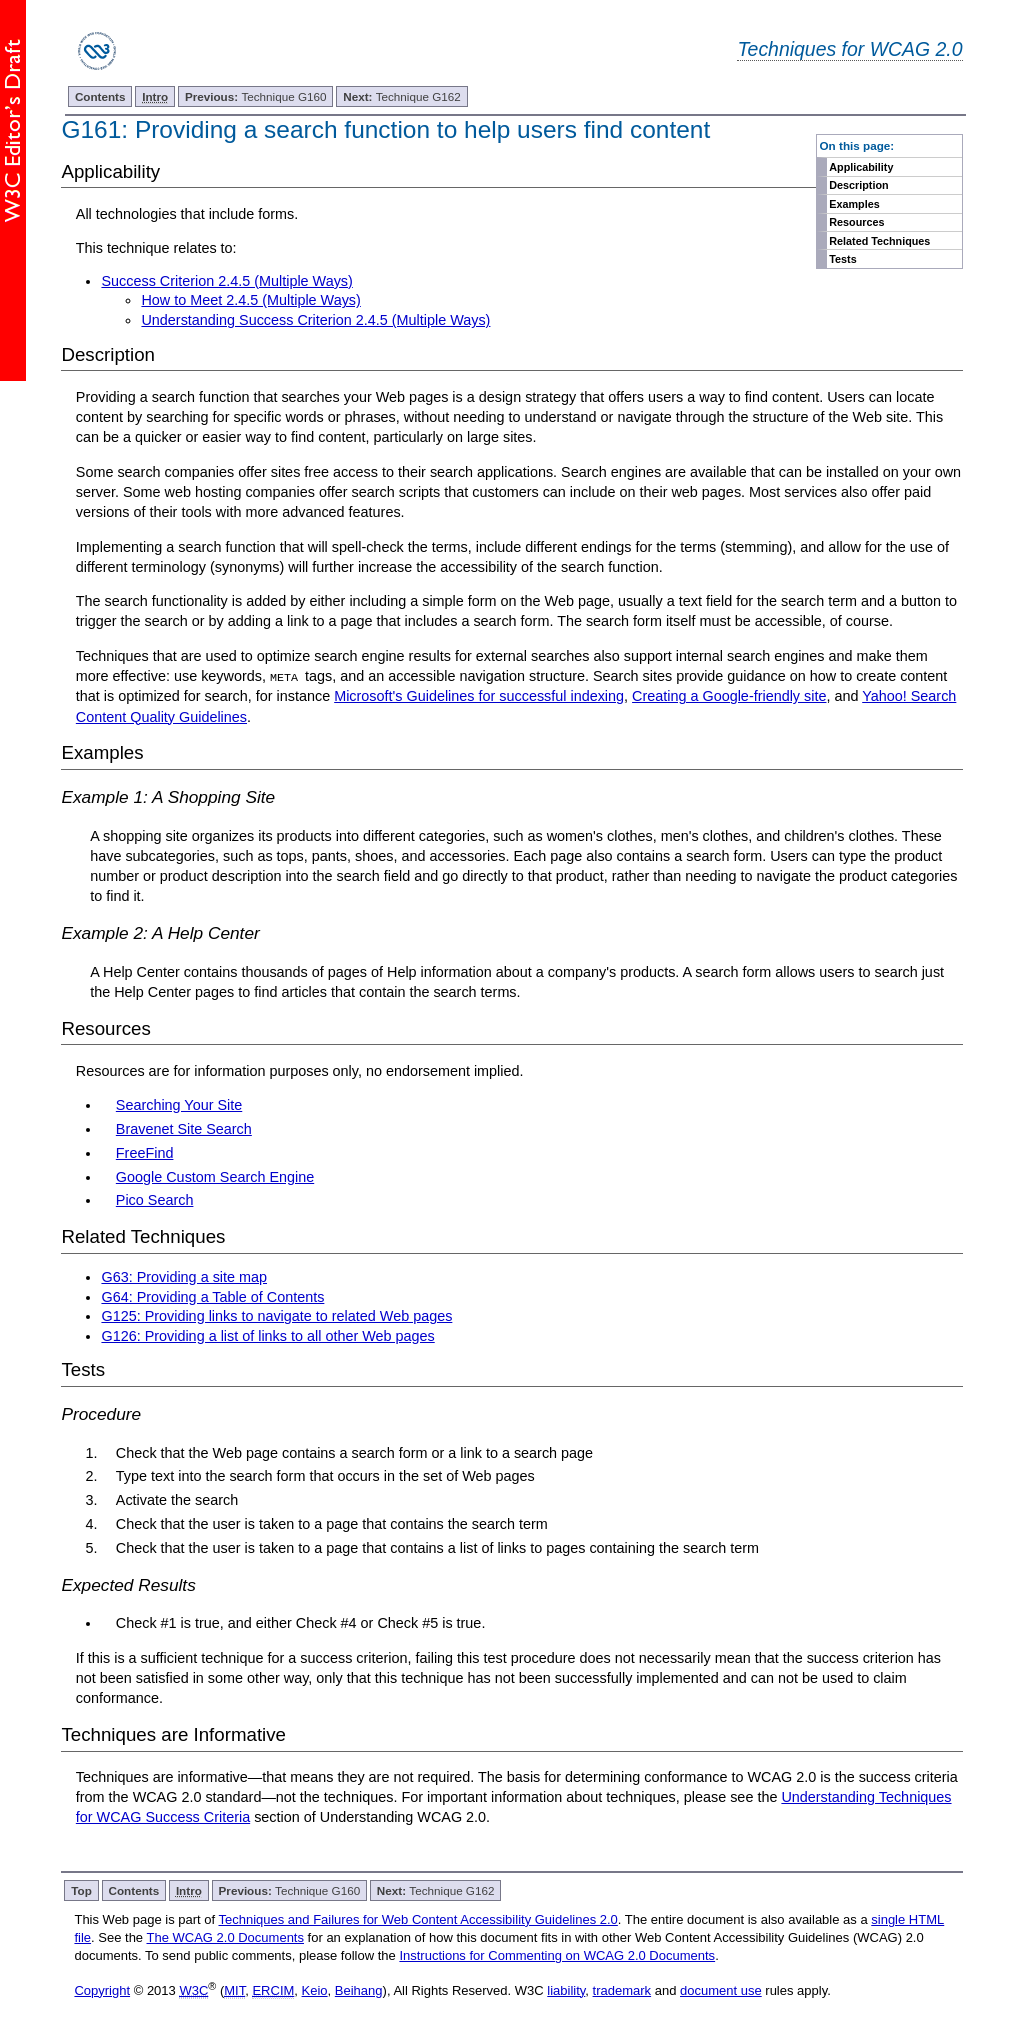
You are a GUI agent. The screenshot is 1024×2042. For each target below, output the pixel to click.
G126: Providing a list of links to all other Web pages (267, 1336)
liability (566, 1990)
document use (721, 1990)
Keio (315, 1990)
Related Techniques (879, 241)
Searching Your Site (179, 1105)
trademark (622, 1990)
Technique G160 (256, 96)
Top (81, 1890)
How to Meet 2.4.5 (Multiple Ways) (250, 300)
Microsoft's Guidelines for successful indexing (479, 696)
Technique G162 (402, 96)
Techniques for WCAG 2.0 (849, 49)
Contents (100, 96)
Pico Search (155, 1200)
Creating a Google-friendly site (729, 696)
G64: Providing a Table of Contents (212, 1297)
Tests (842, 259)
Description (858, 185)
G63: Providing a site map (184, 1277)
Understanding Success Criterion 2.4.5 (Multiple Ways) (315, 320)
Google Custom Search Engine (215, 1176)
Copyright (102, 1990)
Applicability (861, 167)
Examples (854, 204)
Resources (856, 222)
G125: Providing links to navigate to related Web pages (276, 1316)
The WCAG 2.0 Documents (225, 1937)
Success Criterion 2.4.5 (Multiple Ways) (226, 281)
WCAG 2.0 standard (197, 1797)
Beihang (359, 1990)
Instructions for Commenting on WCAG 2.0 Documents (557, 1955)
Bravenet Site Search (184, 1129)
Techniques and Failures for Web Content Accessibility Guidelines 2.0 (417, 1919)
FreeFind (145, 1153)
